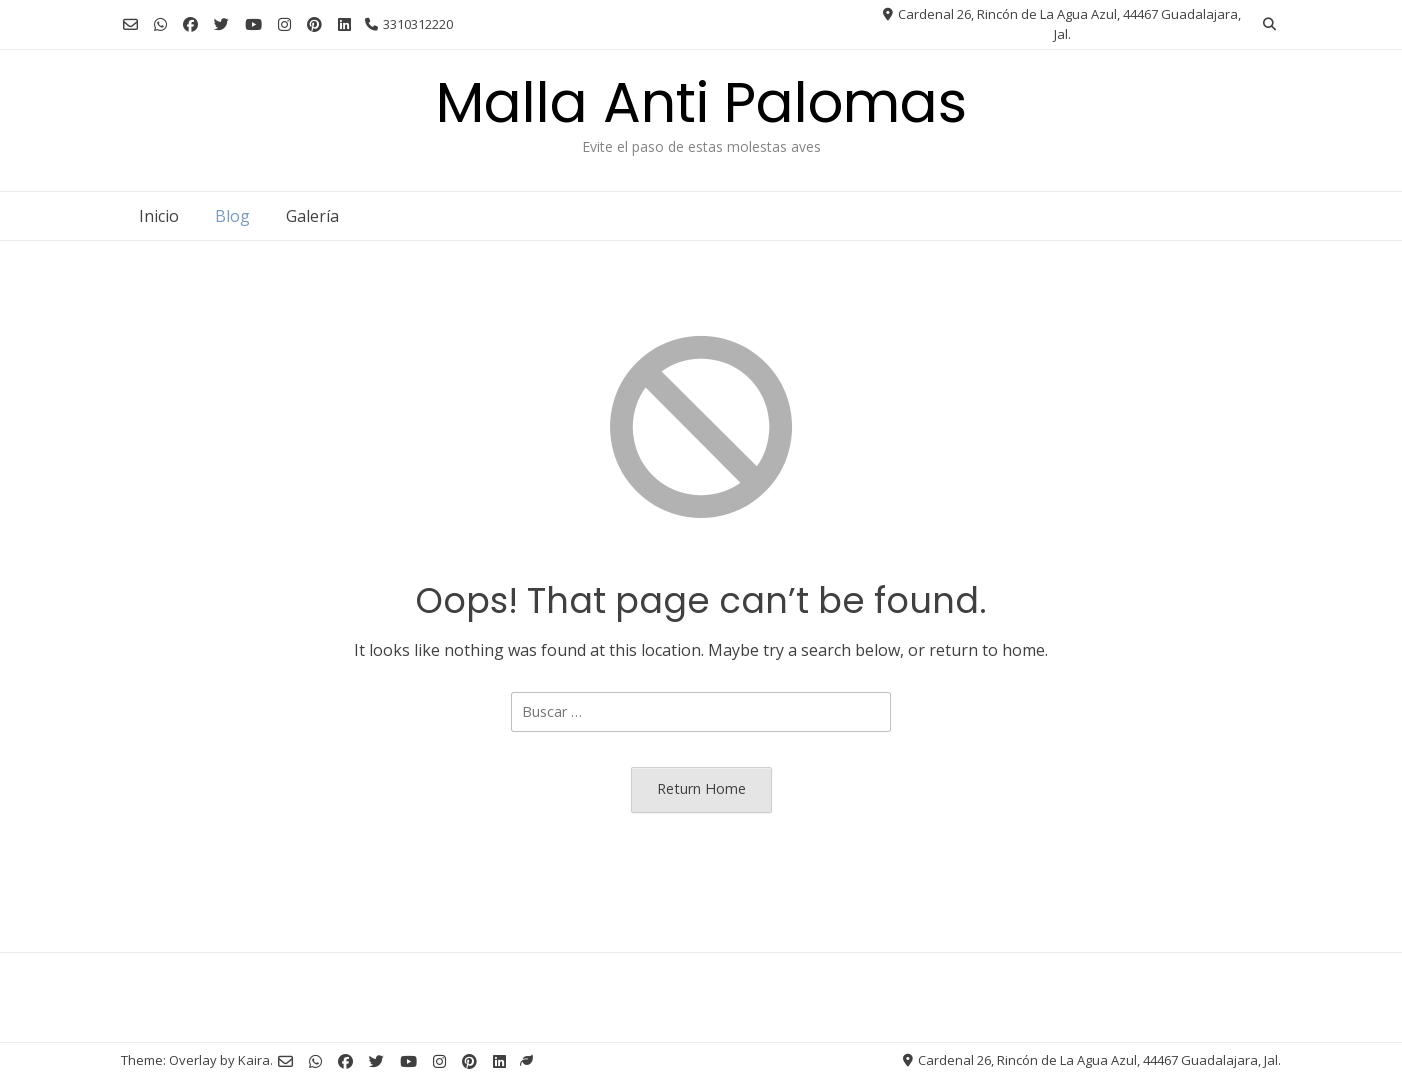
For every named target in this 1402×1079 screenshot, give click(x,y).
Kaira (254, 1060)
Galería (312, 216)
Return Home (701, 788)
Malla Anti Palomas (701, 102)
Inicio (159, 216)
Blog (232, 216)
